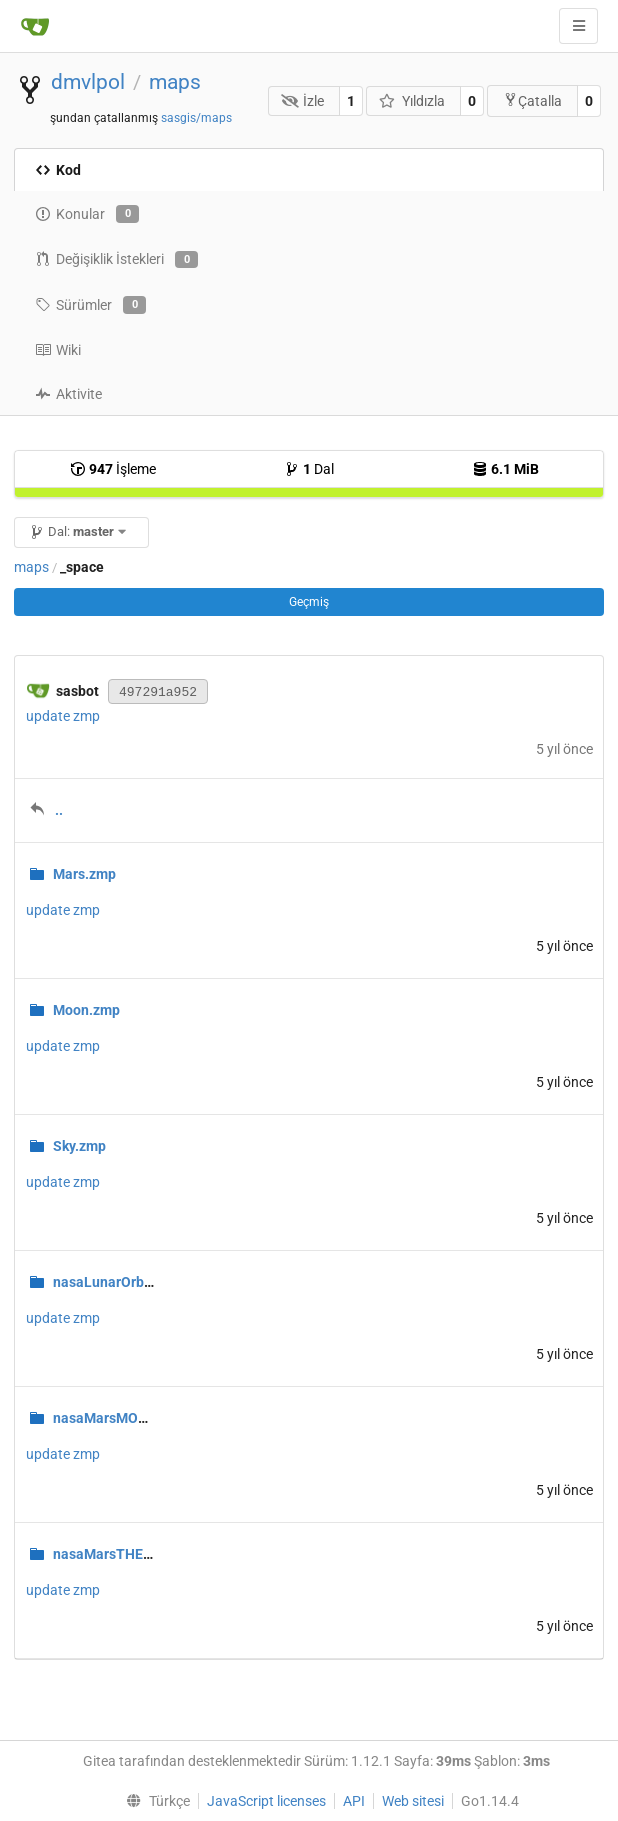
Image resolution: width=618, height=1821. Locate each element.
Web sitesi (413, 1801)
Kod (58, 170)
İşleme (113, 469)
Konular (87, 214)
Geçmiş (309, 602)
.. (59, 810)
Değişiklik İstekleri (116, 260)
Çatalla (532, 100)
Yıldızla (412, 101)
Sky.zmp (79, 1146)
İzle (303, 101)
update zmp (63, 716)
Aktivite (68, 394)
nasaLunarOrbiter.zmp (124, 1282)
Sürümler (90, 305)
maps (175, 82)
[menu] (154, 1801)
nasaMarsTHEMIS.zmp (126, 1554)
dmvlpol (88, 82)
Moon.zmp (86, 1010)
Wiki (58, 350)
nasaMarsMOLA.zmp (119, 1418)
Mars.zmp (84, 874)
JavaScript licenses (266, 1801)
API (354, 1801)
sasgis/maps (196, 118)
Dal (309, 469)
